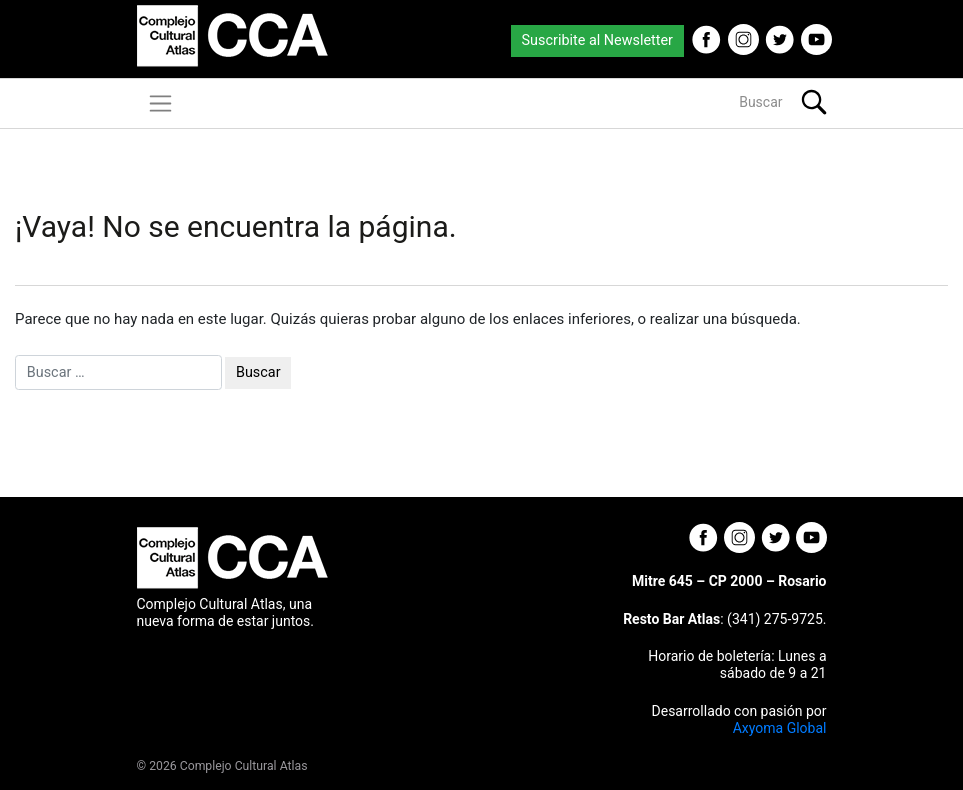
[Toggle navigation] (160, 103)
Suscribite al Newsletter (597, 40)
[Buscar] (694, 102)
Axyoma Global (780, 728)
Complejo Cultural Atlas (244, 766)
